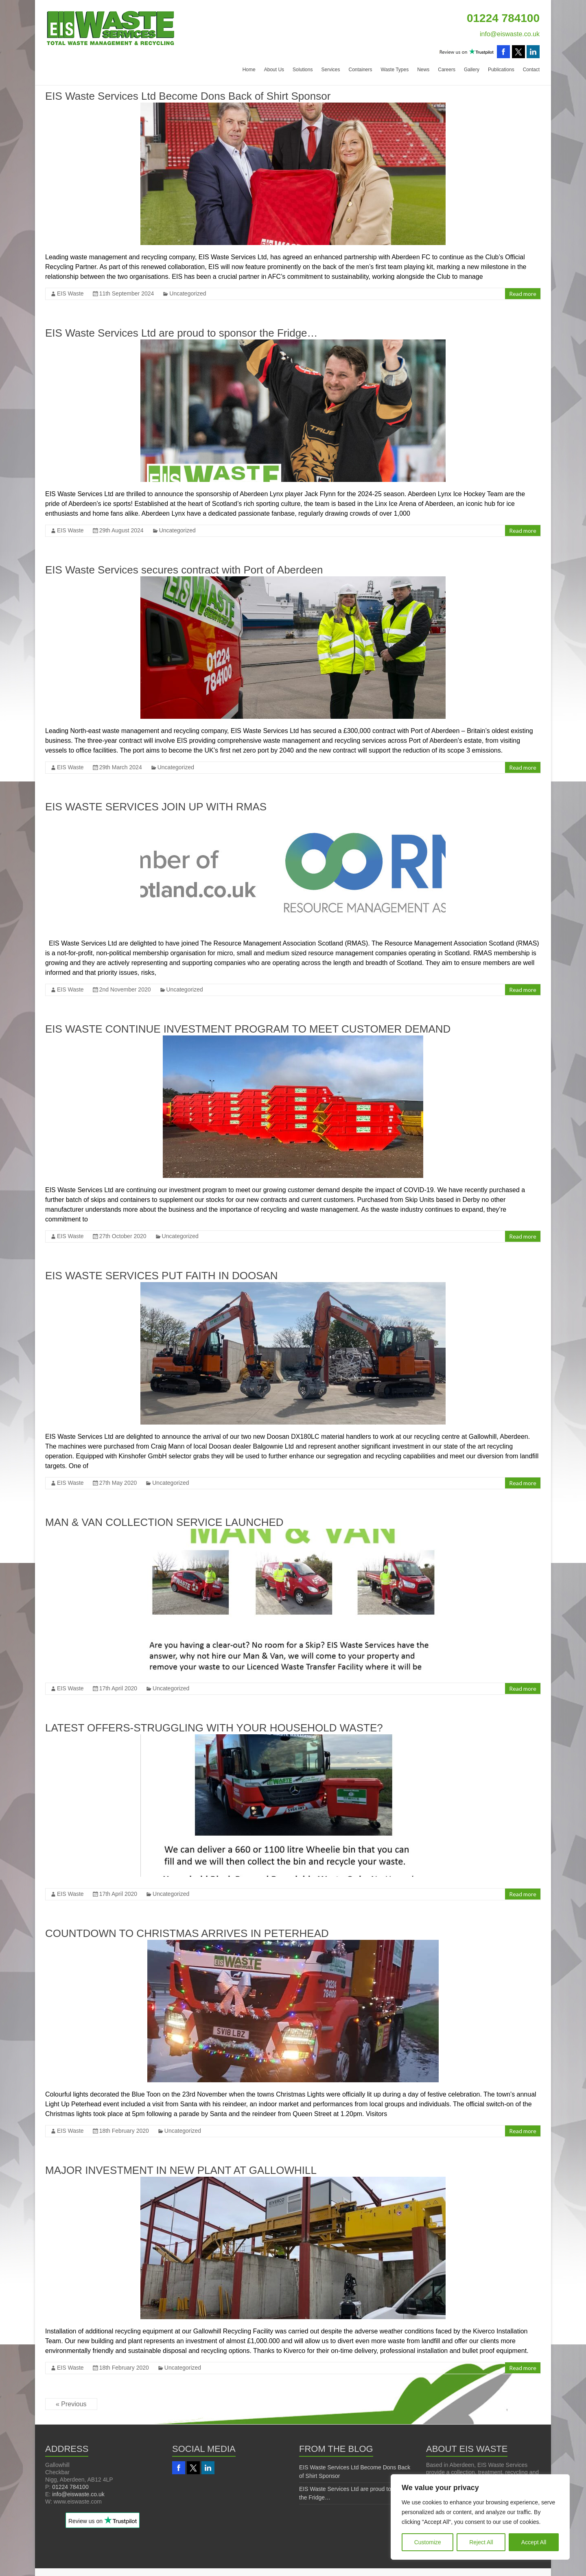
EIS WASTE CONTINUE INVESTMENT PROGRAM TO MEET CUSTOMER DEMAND (247, 1029)
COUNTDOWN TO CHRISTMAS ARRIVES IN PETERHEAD (187, 1933)
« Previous (71, 2404)
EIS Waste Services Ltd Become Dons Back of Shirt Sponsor (187, 96)
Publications (501, 69)
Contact (531, 69)
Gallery (471, 69)
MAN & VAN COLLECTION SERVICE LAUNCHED (164, 1522)
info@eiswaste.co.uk (510, 34)
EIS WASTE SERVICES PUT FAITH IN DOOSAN (161, 1275)
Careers (446, 69)
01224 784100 (70, 2487)
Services (330, 69)
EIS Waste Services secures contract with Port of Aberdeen (184, 570)
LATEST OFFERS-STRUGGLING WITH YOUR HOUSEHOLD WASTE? (214, 1728)
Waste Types (395, 69)
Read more (522, 293)
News (423, 69)
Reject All (481, 2542)
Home (249, 69)
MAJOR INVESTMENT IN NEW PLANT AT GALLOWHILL (181, 2170)
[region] (480, 2517)
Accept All (533, 2542)
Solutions (303, 69)
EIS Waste (70, 293)
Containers (360, 69)
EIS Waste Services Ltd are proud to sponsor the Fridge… (181, 333)
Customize (427, 2542)
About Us (274, 69)
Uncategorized (187, 293)
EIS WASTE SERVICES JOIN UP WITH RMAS (156, 807)
